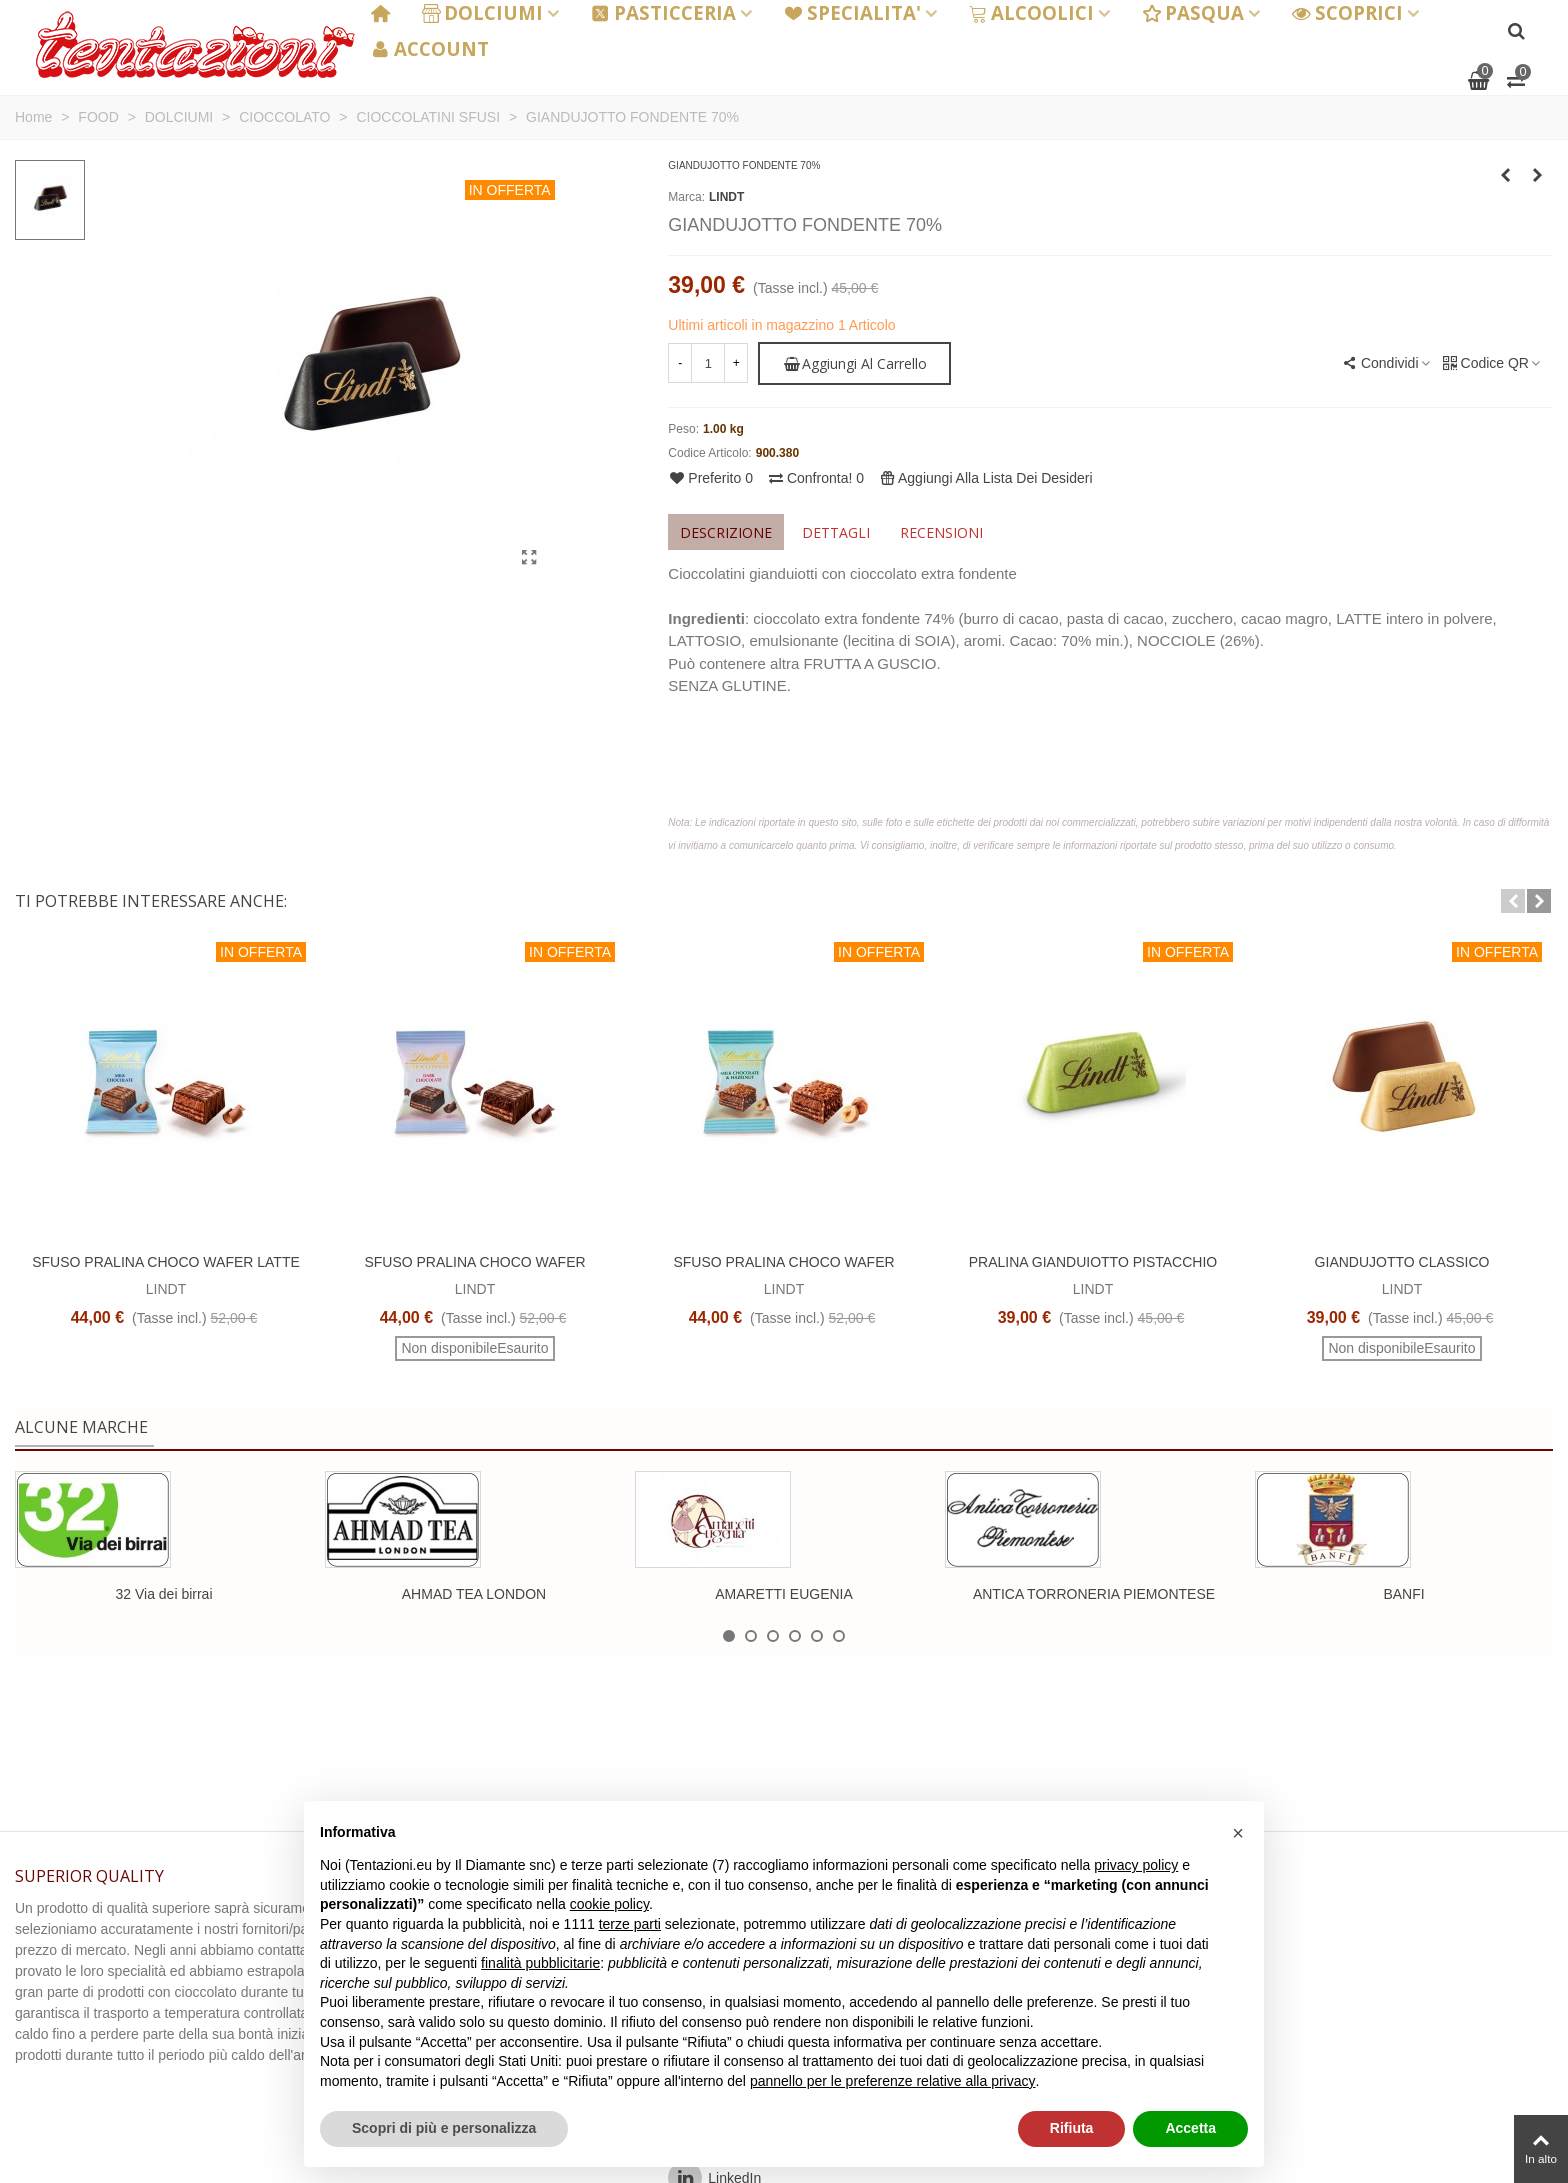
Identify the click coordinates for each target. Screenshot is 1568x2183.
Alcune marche (81, 1427)
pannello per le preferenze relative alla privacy (893, 2081)
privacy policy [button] (1136, 1865)
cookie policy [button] (609, 1904)
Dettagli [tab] (836, 532)
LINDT (726, 197)
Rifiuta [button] (1072, 2128)
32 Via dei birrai (163, 1594)
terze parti (630, 1924)
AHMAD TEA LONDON (474, 1594)
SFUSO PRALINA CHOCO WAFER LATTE (166, 1262)
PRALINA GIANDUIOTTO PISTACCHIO (1093, 1262)
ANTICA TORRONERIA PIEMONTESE (1094, 1594)
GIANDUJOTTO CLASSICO (1402, 1262)
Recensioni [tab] (941, 532)
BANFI (1403, 1594)
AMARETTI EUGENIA (784, 1594)
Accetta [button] (1190, 2128)
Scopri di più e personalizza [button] (444, 2128)
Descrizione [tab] (726, 532)
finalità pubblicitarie (540, 1963)
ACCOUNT (430, 48)
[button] (1513, 901)
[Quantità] (708, 363)
